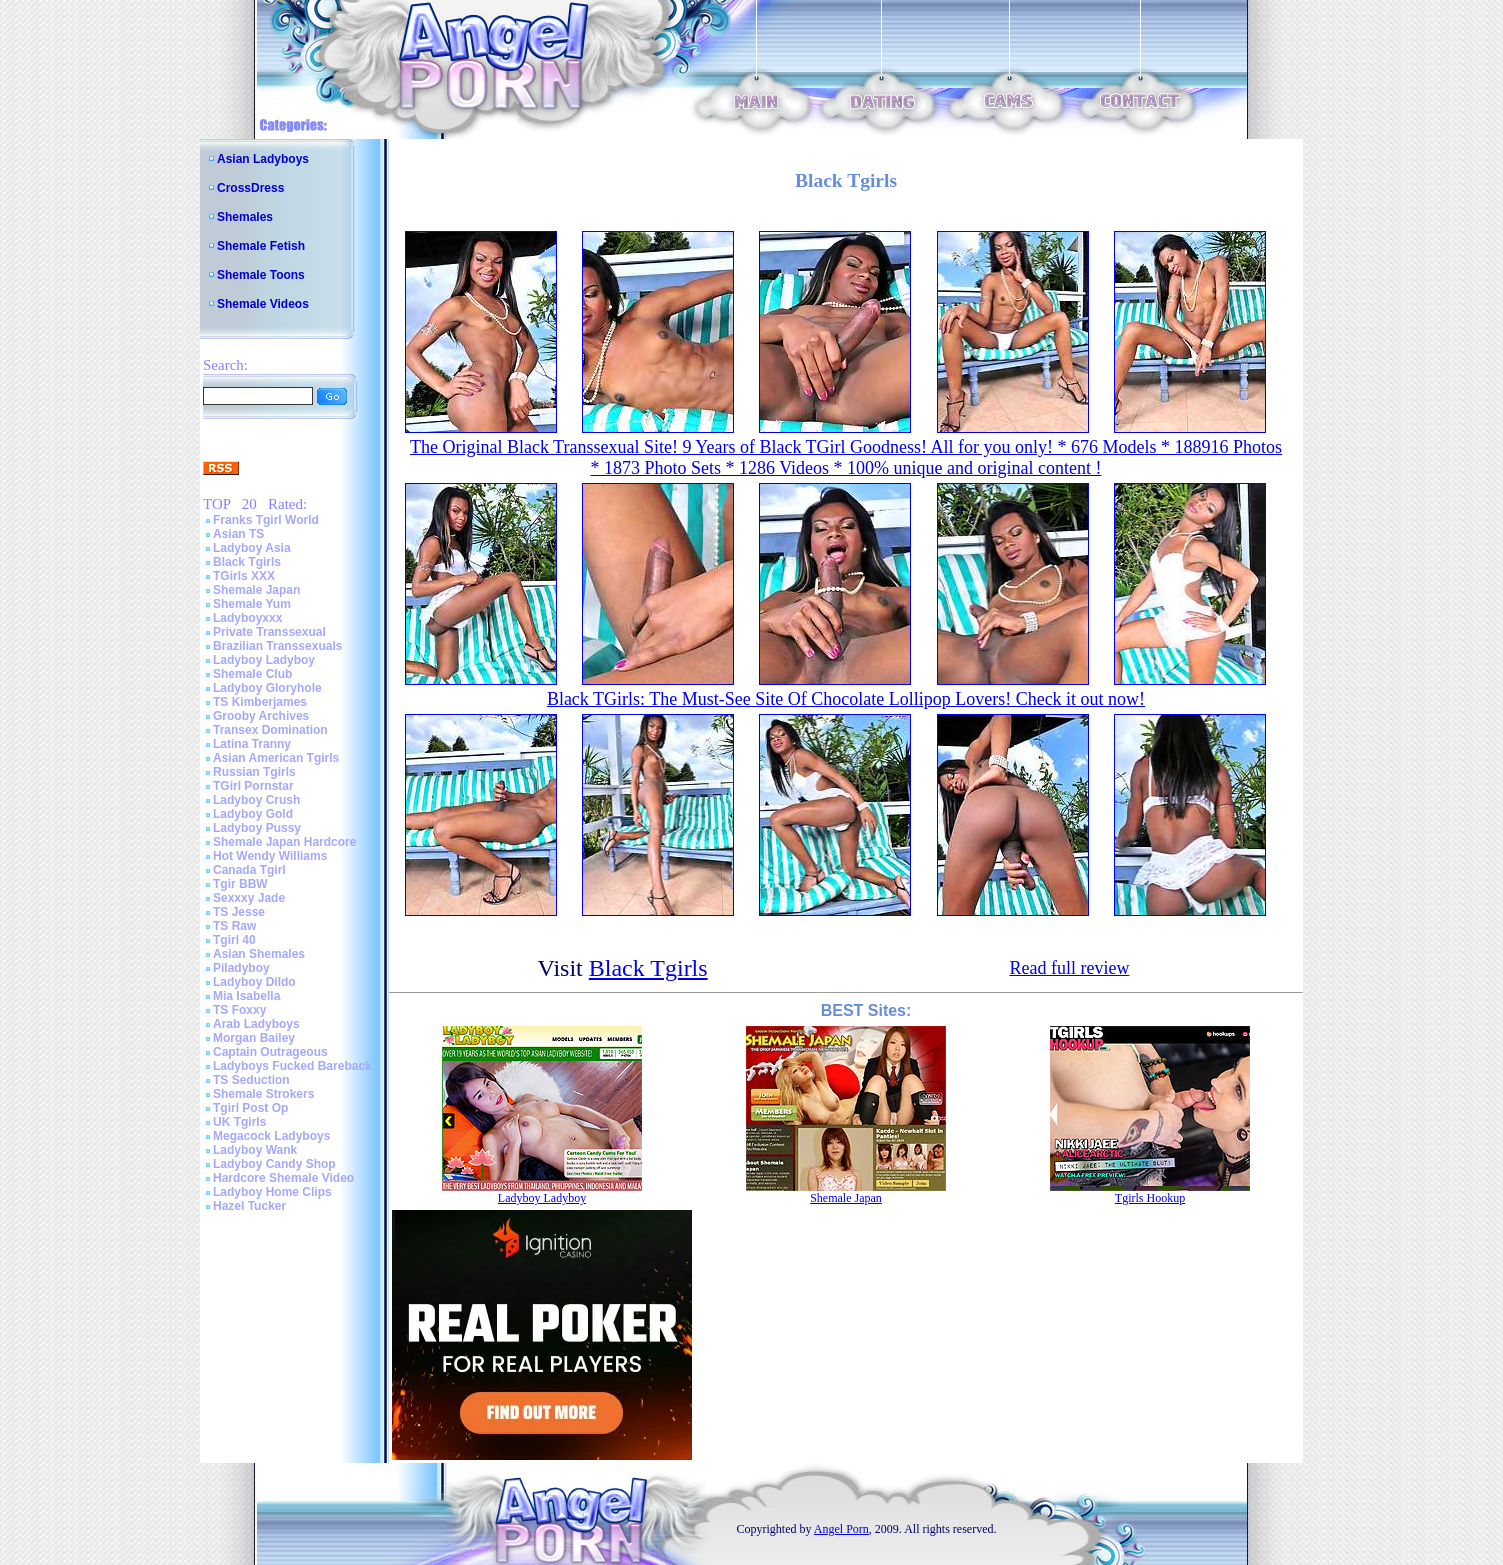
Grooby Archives (261, 716)
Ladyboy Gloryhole (267, 688)
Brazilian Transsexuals (277, 646)
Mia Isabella (246, 996)
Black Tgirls (247, 562)
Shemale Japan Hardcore (284, 842)
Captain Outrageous (270, 1052)
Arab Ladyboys (256, 1024)
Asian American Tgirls (276, 758)
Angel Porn (841, 1529)
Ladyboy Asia (252, 548)
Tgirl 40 (234, 940)
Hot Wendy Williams (270, 856)
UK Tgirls (239, 1122)
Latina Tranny (252, 744)
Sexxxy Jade (249, 898)
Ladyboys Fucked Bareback (292, 1066)
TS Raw (234, 926)
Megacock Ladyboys (271, 1136)
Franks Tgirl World (266, 520)
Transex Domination (270, 730)
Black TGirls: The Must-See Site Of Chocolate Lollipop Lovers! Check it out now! (846, 699)
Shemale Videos (263, 304)
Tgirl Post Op (250, 1108)
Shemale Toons (261, 275)
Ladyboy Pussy (257, 828)
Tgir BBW (240, 884)
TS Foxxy (239, 1010)
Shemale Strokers (263, 1094)
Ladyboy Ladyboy (264, 660)
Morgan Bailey (254, 1038)
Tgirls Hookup (1150, 1198)
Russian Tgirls (254, 772)
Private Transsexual (269, 632)
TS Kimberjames (260, 702)
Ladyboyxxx (247, 618)
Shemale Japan (256, 590)
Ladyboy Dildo (254, 982)
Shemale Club (252, 674)
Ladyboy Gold (253, 814)
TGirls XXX (244, 576)
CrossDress (250, 188)
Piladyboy (241, 968)
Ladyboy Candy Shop (274, 1164)
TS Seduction (251, 1080)
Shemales (245, 217)
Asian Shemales (259, 954)
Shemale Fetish (261, 246)
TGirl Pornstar (253, 786)
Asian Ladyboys (263, 159)
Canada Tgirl (249, 870)
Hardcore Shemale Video (283, 1178)
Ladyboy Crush (256, 800)
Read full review (1069, 968)
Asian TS (238, 534)
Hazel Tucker (249, 1206)
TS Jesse (239, 912)
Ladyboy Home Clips (272, 1192)
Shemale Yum (252, 604)
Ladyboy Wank (255, 1150)
